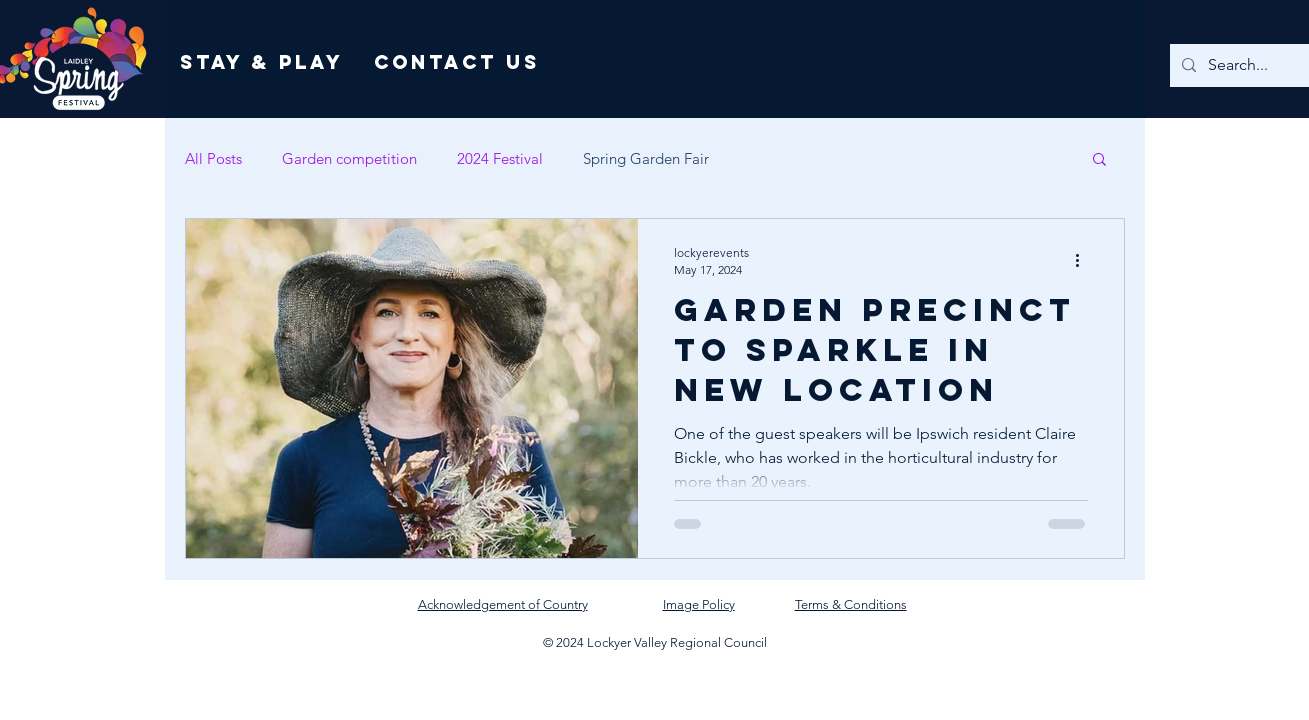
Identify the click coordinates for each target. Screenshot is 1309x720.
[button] (1099, 160)
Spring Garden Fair (646, 158)
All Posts (213, 158)
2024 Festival (500, 158)
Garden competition (349, 158)
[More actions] (1085, 260)
